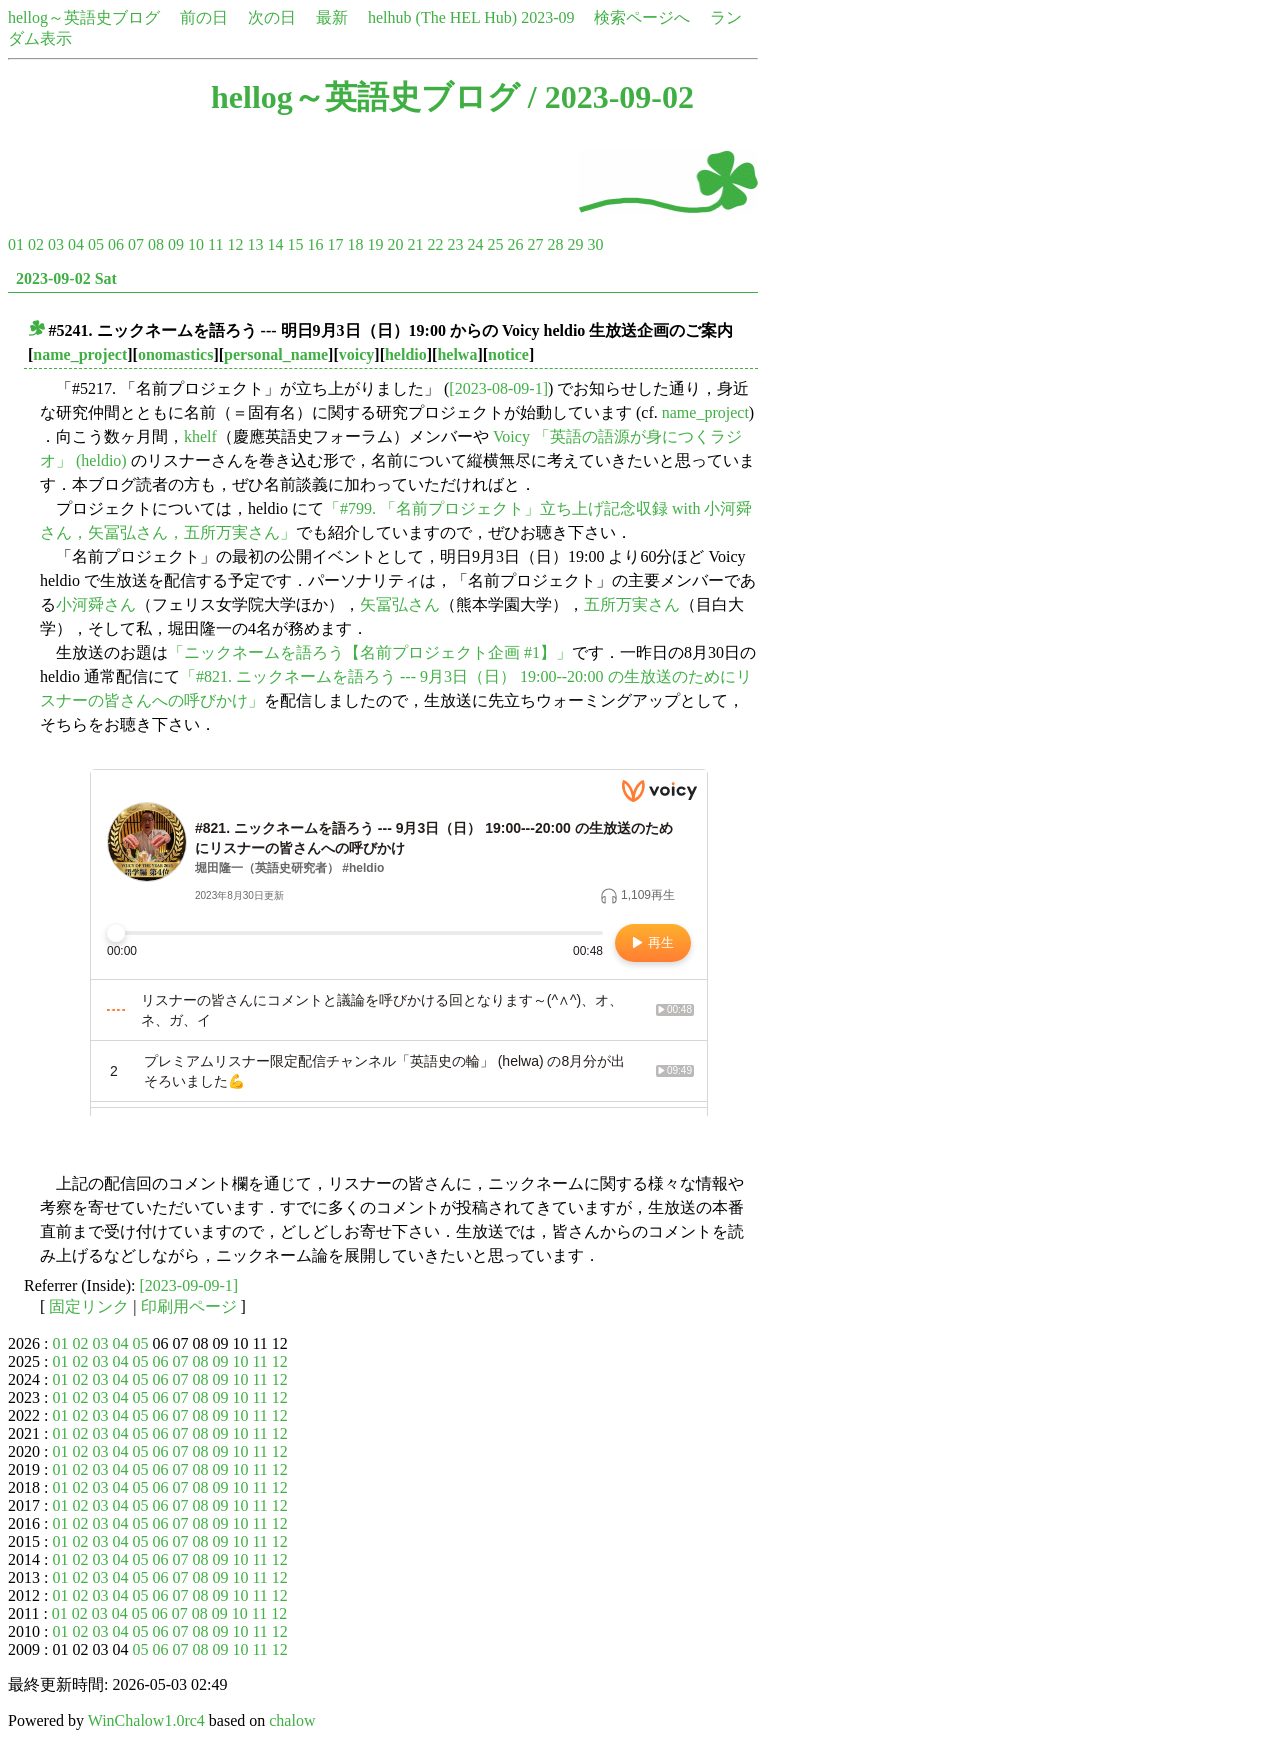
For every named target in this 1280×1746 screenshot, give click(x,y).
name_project (80, 354)
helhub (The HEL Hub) (442, 17)
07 (136, 244)
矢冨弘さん (400, 604)
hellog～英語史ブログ (84, 17)
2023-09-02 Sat (66, 278)
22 (435, 244)
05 (96, 244)
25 (495, 244)
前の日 (204, 17)
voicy (357, 354)
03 (56, 244)
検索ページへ (642, 17)
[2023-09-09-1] (189, 1285)
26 (515, 244)
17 (335, 244)
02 (36, 244)
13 (255, 244)
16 (315, 244)
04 (76, 244)
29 (575, 244)
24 (475, 244)
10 (196, 244)
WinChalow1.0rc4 (146, 1720)
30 (595, 244)
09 (176, 244)
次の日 (272, 17)
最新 (332, 17)
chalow (292, 1720)
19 (375, 244)
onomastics (176, 354)
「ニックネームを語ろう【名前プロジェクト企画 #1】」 (370, 652)
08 (156, 244)
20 (395, 244)
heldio (406, 354)
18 (355, 244)
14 (275, 244)
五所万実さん (632, 604)
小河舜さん (96, 604)
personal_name (276, 354)
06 (116, 244)
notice (508, 354)
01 (16, 244)
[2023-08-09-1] (498, 388)
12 (235, 244)
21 (415, 244)
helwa (457, 354)
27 (535, 244)
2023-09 (547, 17)
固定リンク (89, 1306)
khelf (200, 436)
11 (215, 244)
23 (455, 244)
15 (295, 244)
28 (555, 244)
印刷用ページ (189, 1306)
